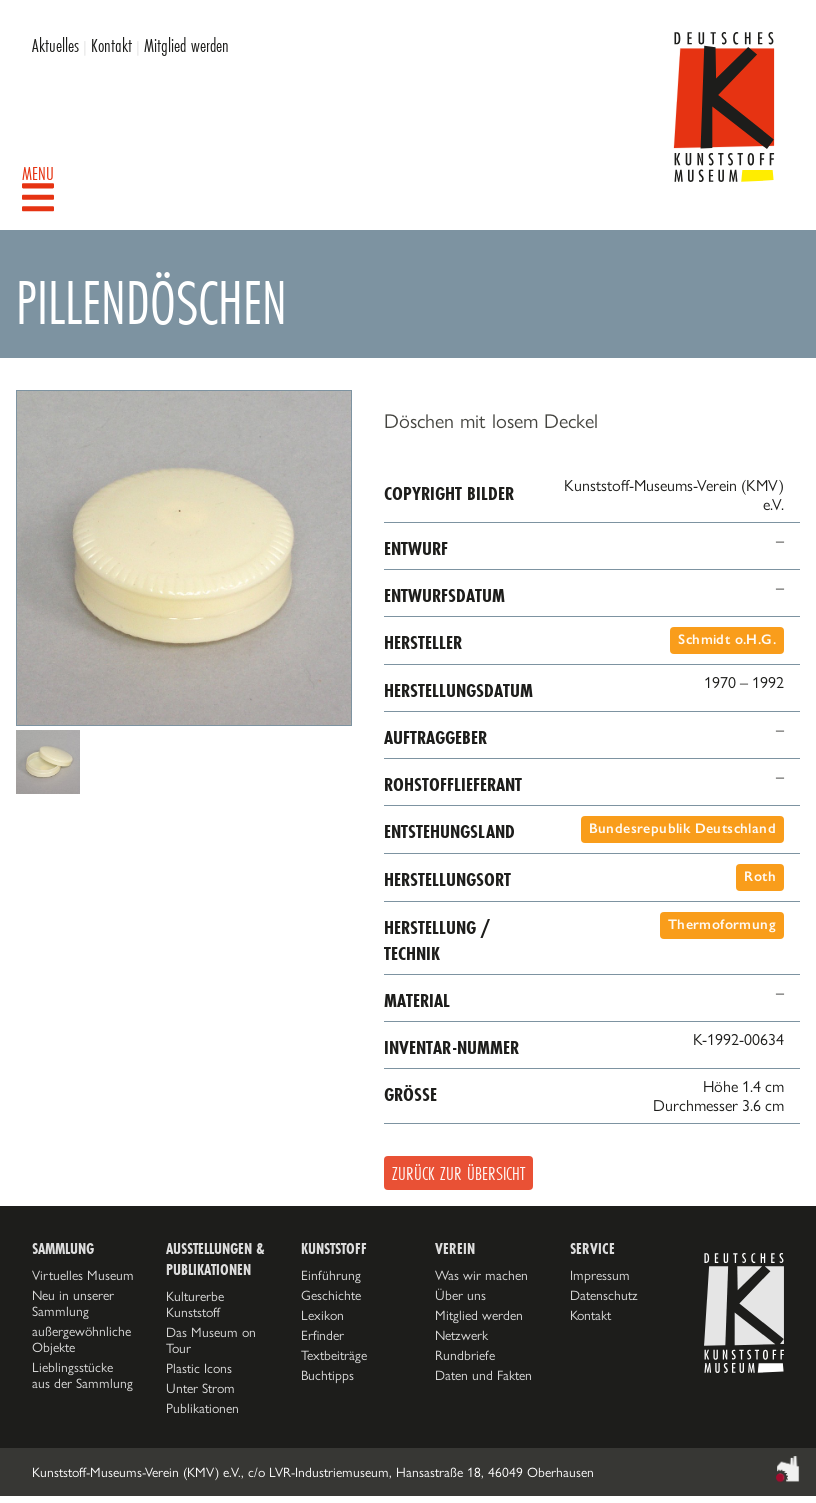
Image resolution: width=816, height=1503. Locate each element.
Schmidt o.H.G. (727, 639)
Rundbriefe (465, 1355)
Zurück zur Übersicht (458, 1173)
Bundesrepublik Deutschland (682, 828)
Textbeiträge (334, 1355)
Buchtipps (327, 1375)
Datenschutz (604, 1295)
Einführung (331, 1275)
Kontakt (111, 45)
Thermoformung (722, 924)
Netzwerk (461, 1335)
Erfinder (322, 1335)
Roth (760, 876)
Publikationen (202, 1408)
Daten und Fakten (483, 1375)
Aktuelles (55, 45)
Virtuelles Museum (83, 1275)
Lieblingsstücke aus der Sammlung (82, 1375)
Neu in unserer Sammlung (73, 1303)
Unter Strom (200, 1388)
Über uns (460, 1295)
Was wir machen (481, 1275)
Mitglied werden (186, 45)
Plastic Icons (199, 1368)
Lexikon (322, 1315)
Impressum (600, 1275)
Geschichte (331, 1295)
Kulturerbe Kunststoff (195, 1304)
